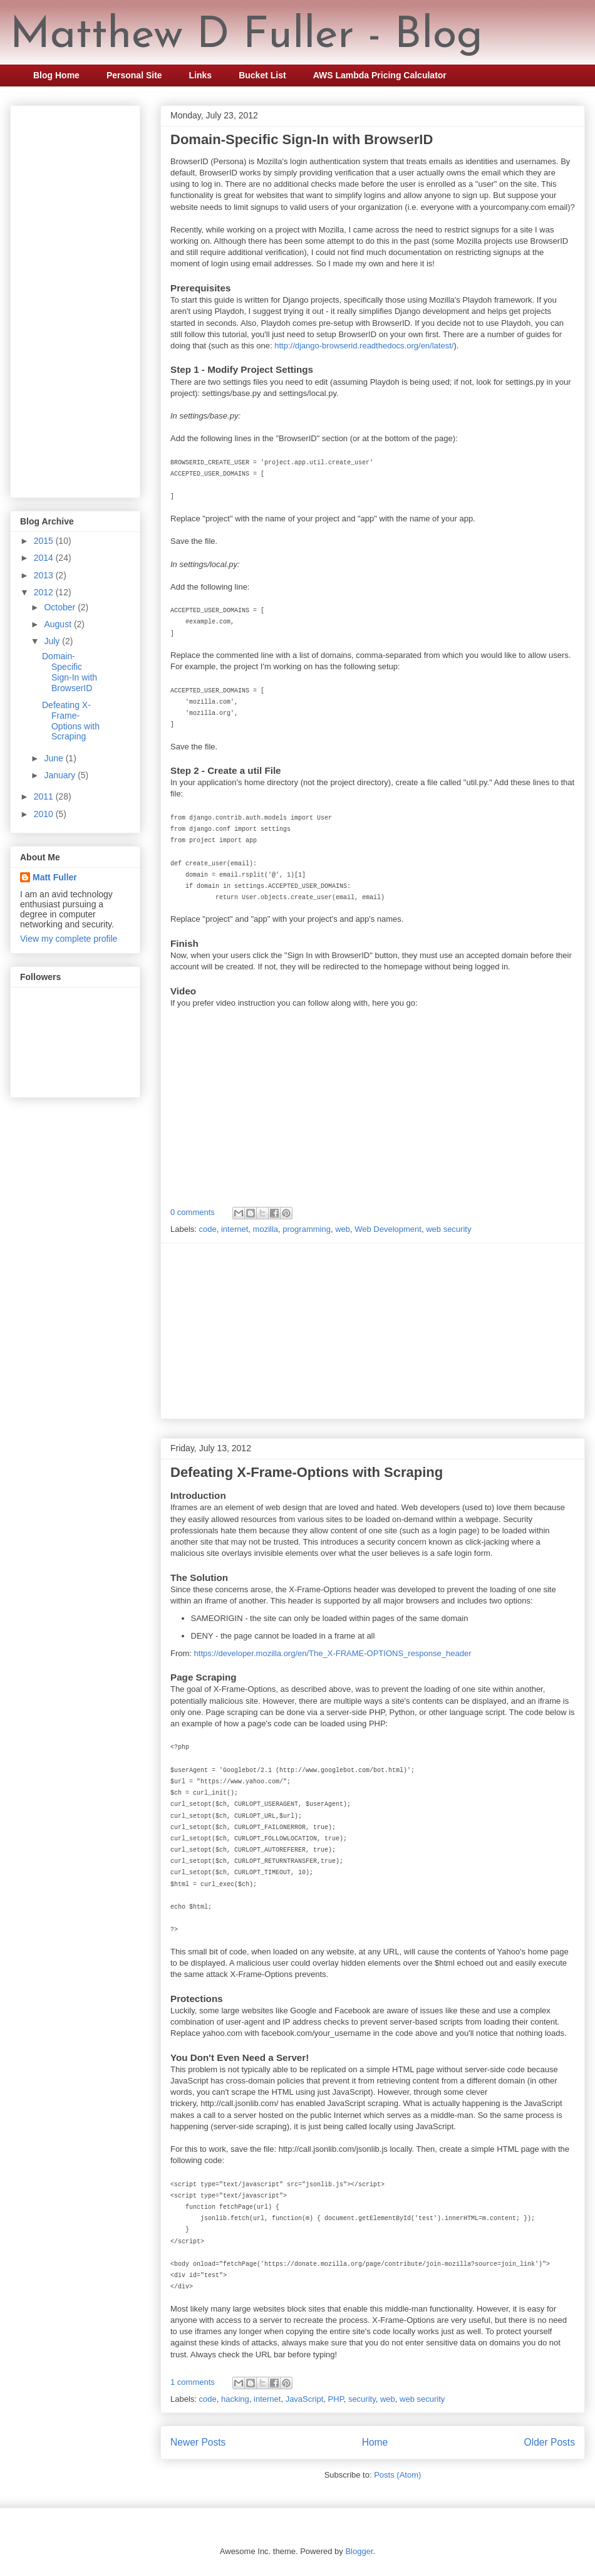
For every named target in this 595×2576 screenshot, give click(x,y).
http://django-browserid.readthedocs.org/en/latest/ (363, 345)
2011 (45, 796)
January (61, 775)
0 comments (192, 1212)
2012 (45, 592)
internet (234, 1229)
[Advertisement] (373, 1331)
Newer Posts (197, 2442)
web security (448, 1229)
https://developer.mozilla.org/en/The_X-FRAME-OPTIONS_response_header (333, 1653)
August (58, 624)
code (208, 1229)
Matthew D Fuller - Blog (246, 36)
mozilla (265, 1229)
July (53, 641)
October (61, 607)
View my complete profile (68, 939)
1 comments (192, 2382)
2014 (45, 558)
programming (306, 1229)
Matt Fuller (55, 877)
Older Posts (549, 2442)
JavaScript (305, 2399)
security (362, 2399)
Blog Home (56, 75)
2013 (45, 575)
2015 (45, 541)
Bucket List (262, 75)
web (342, 1229)
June (54, 758)
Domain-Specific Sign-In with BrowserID (301, 139)
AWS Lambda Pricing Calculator (380, 75)
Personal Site (134, 75)
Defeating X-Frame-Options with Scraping (306, 1472)
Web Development (388, 1229)
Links (200, 75)
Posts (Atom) (397, 2475)
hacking (235, 2399)
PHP (336, 2399)
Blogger (359, 2551)
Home (375, 2442)
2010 (45, 814)
